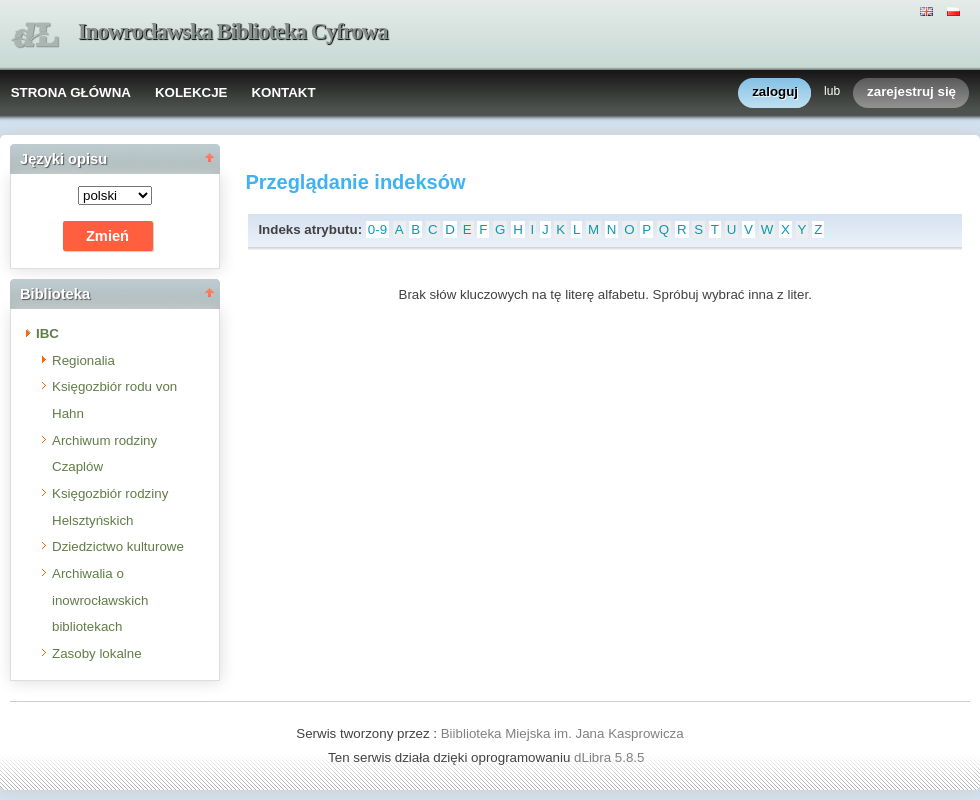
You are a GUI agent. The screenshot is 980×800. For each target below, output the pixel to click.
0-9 (377, 229)
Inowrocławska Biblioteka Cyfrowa (233, 31)
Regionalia (83, 360)
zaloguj (775, 92)
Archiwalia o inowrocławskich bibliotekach (100, 600)
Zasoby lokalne (97, 653)
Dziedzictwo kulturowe (118, 546)
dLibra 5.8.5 (611, 757)
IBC (47, 333)
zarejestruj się (911, 92)
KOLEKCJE (191, 92)
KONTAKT (283, 92)
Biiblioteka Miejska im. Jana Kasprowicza (562, 733)
